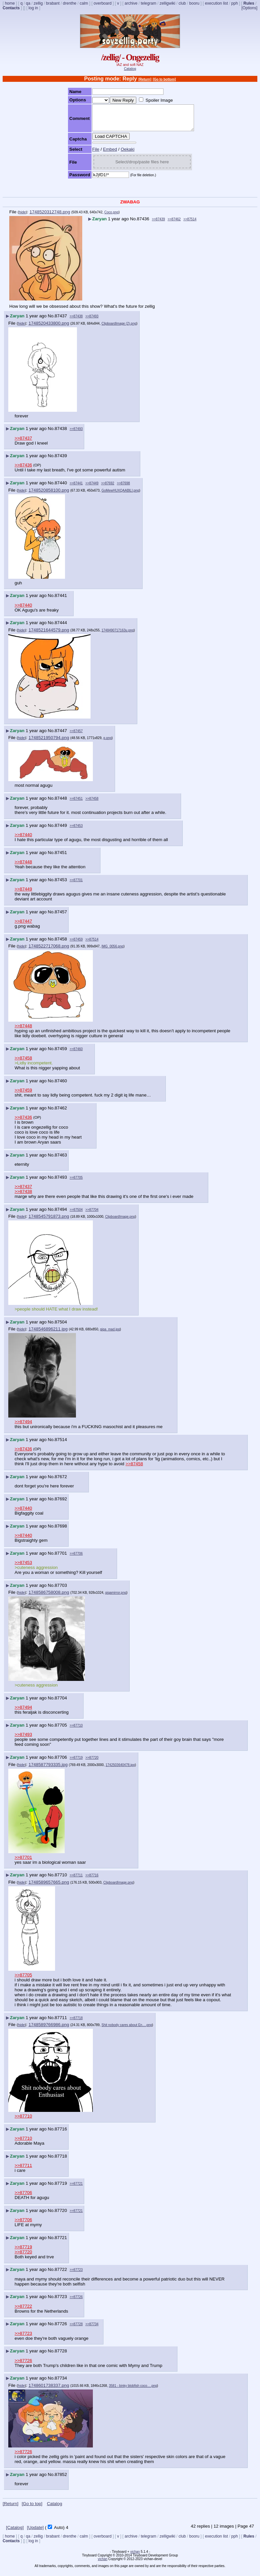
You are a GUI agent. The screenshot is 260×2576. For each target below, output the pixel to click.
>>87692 (107, 488)
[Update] (35, 2532)
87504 (61, 1326)
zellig (37, 3)
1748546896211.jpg (48, 1333)
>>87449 (91, 488)
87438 (61, 433)
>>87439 (158, 224)
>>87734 (91, 2329)
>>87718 (76, 2023)
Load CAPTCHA (105, 141)
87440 (61, 487)
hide (22, 217)
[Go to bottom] (164, 79)
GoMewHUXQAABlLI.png (120, 495)
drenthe (70, 3)
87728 (61, 2355)
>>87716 (91, 1880)
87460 (61, 1085)
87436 (143, 223)
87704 (61, 1702)
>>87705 (76, 1182)
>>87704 (91, 1214)
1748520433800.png (49, 328)
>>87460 (76, 1054)
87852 (61, 2479)
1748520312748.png (50, 216)
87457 (61, 916)
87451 (61, 857)
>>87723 (76, 2275)
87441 (61, 600)
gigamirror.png (115, 1597)
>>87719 (76, 1762)
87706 (61, 1762)
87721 (61, 2242)
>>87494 (23, 1426)
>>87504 (76, 1214)
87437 (61, 320)
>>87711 (76, 1880)
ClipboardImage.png (120, 1221)
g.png (107, 743)
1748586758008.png (49, 1597)
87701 (61, 1558)
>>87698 (123, 488)
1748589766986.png (49, 2029)
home (10, 3)
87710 (61, 1879)
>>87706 (76, 1558)
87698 (61, 1531)
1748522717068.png (49, 950)
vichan (135, 2556)
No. (133, 223)
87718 (61, 2161)
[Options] (249, 8)
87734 (61, 2383)
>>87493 (91, 321)
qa (28, 3)
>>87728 (76, 2329)
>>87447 (23, 926)
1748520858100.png (49, 495)
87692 (61, 1503)
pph (234, 3)
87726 (61, 2328)
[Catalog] (15, 2532)
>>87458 (91, 803)
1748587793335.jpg (48, 1769)
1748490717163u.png (117, 635)
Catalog (130, 69)
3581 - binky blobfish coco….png (133, 2390)
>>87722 (23, 2311)
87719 (61, 2188)
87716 (61, 2133)
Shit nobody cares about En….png (126, 2030)
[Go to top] (32, 2508)
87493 (61, 1182)
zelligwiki (167, 3)
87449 (61, 830)
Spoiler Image (153, 100)
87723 (61, 2301)
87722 (61, 2274)
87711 (61, 2022)
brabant (53, 3)
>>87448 (23, 866)
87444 (61, 627)
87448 (61, 803)
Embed (104, 154)
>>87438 (76, 321)
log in (33, 8)
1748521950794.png (49, 742)
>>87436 (23, 469)
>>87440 (23, 610)
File (89, 154)
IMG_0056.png (112, 951)
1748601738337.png (49, 2390)
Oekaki (121, 154)
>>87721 (76, 2188)
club (182, 3)
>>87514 (190, 224)
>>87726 (76, 2302)
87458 (61, 943)
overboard (102, 3)
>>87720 (91, 1762)
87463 (61, 1159)
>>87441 (76, 488)
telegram (148, 3)
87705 (61, 1730)
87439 (61, 460)
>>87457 (76, 736)
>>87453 (76, 830)
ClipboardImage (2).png (118, 328)
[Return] (144, 79)
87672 (61, 1481)
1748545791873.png (49, 1221)
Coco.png (111, 217)
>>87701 (76, 885)
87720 (61, 2215)
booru (194, 3)
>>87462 (174, 224)
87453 (61, 884)
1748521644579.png (49, 634)
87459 (61, 1053)
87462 (61, 1112)
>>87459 (76, 944)
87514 (61, 1444)
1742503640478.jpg (120, 1770)
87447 (61, 735)
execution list (216, 3)
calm (84, 3)
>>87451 (76, 803)
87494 (61, 1214)
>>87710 (76, 1730)
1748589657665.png (49, 1887)
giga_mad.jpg (110, 1334)
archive (131, 3)
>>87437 (23, 443)
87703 (61, 1590)
